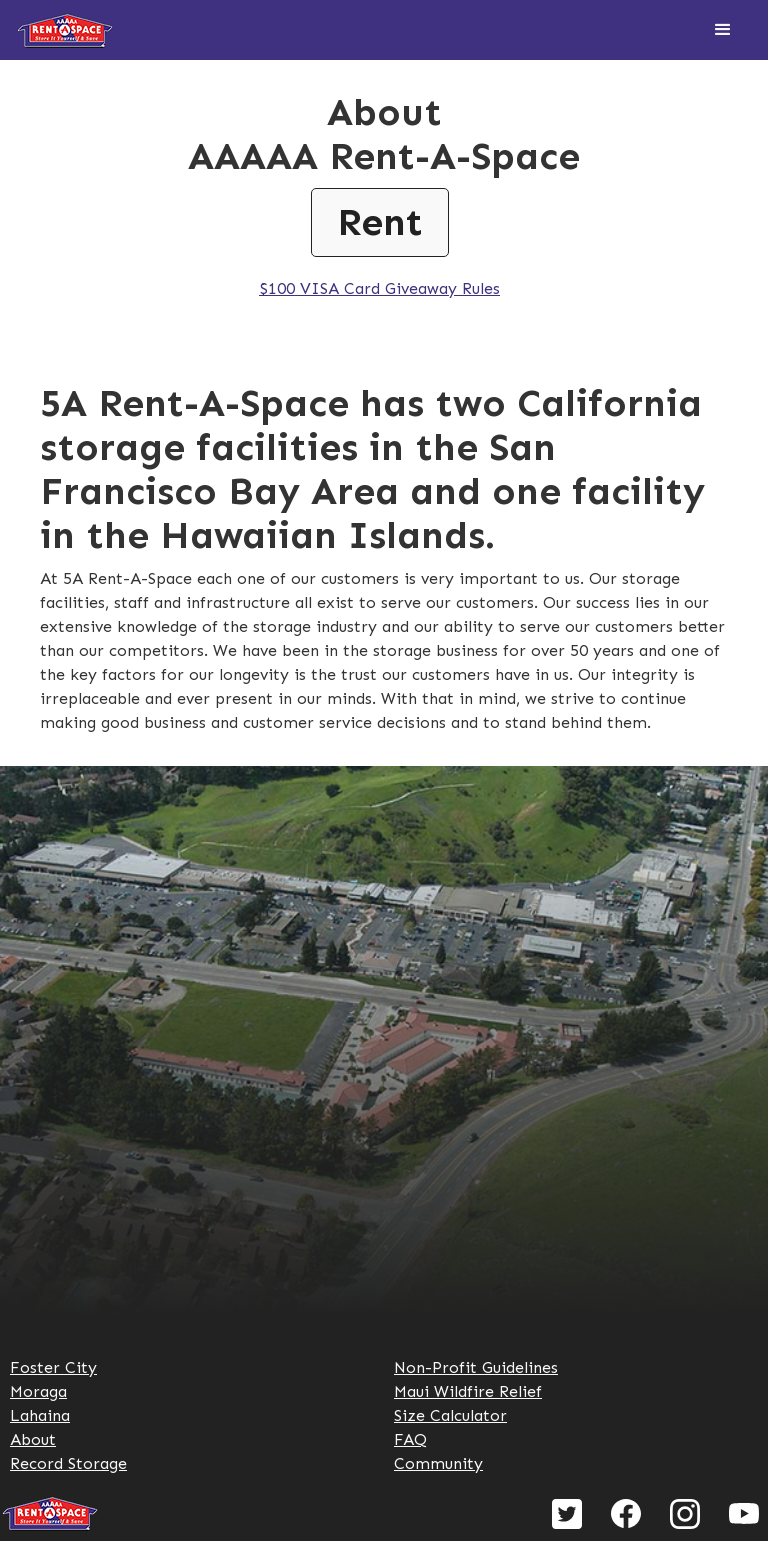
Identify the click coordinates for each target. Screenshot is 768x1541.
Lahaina (40, 1415)
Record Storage (68, 1463)
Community (438, 1463)
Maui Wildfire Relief (468, 1391)
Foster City (53, 1367)
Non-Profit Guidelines (476, 1367)
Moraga (38, 1391)
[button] (723, 30)
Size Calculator (450, 1415)
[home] (65, 30)
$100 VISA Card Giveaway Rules (379, 288)
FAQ (410, 1439)
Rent (380, 222)
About (33, 1439)
